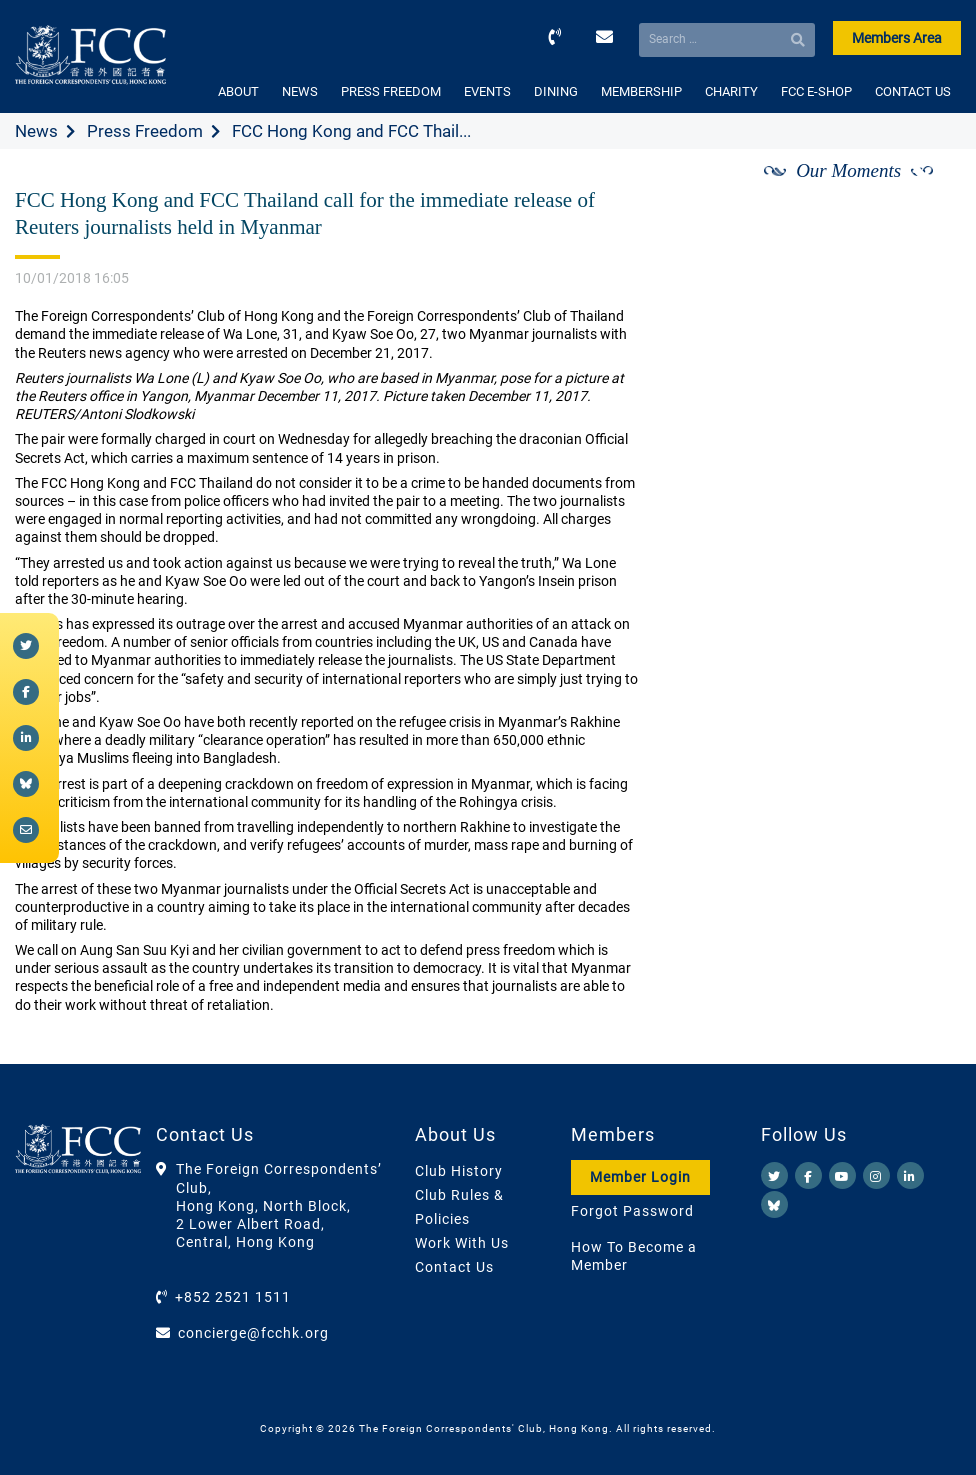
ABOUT (238, 91)
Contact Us (454, 1267)
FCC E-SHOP (816, 91)
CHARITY (731, 91)
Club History (459, 1171)
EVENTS (487, 91)
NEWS (300, 91)
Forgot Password (632, 1211)
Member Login (640, 1177)
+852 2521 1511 (233, 1297)
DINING (556, 91)
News (36, 131)
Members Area (897, 38)
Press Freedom (145, 131)
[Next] (924, 193)
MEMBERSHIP (641, 91)
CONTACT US (913, 91)
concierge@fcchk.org (253, 1333)
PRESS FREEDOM (391, 91)
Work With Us (462, 1243)
